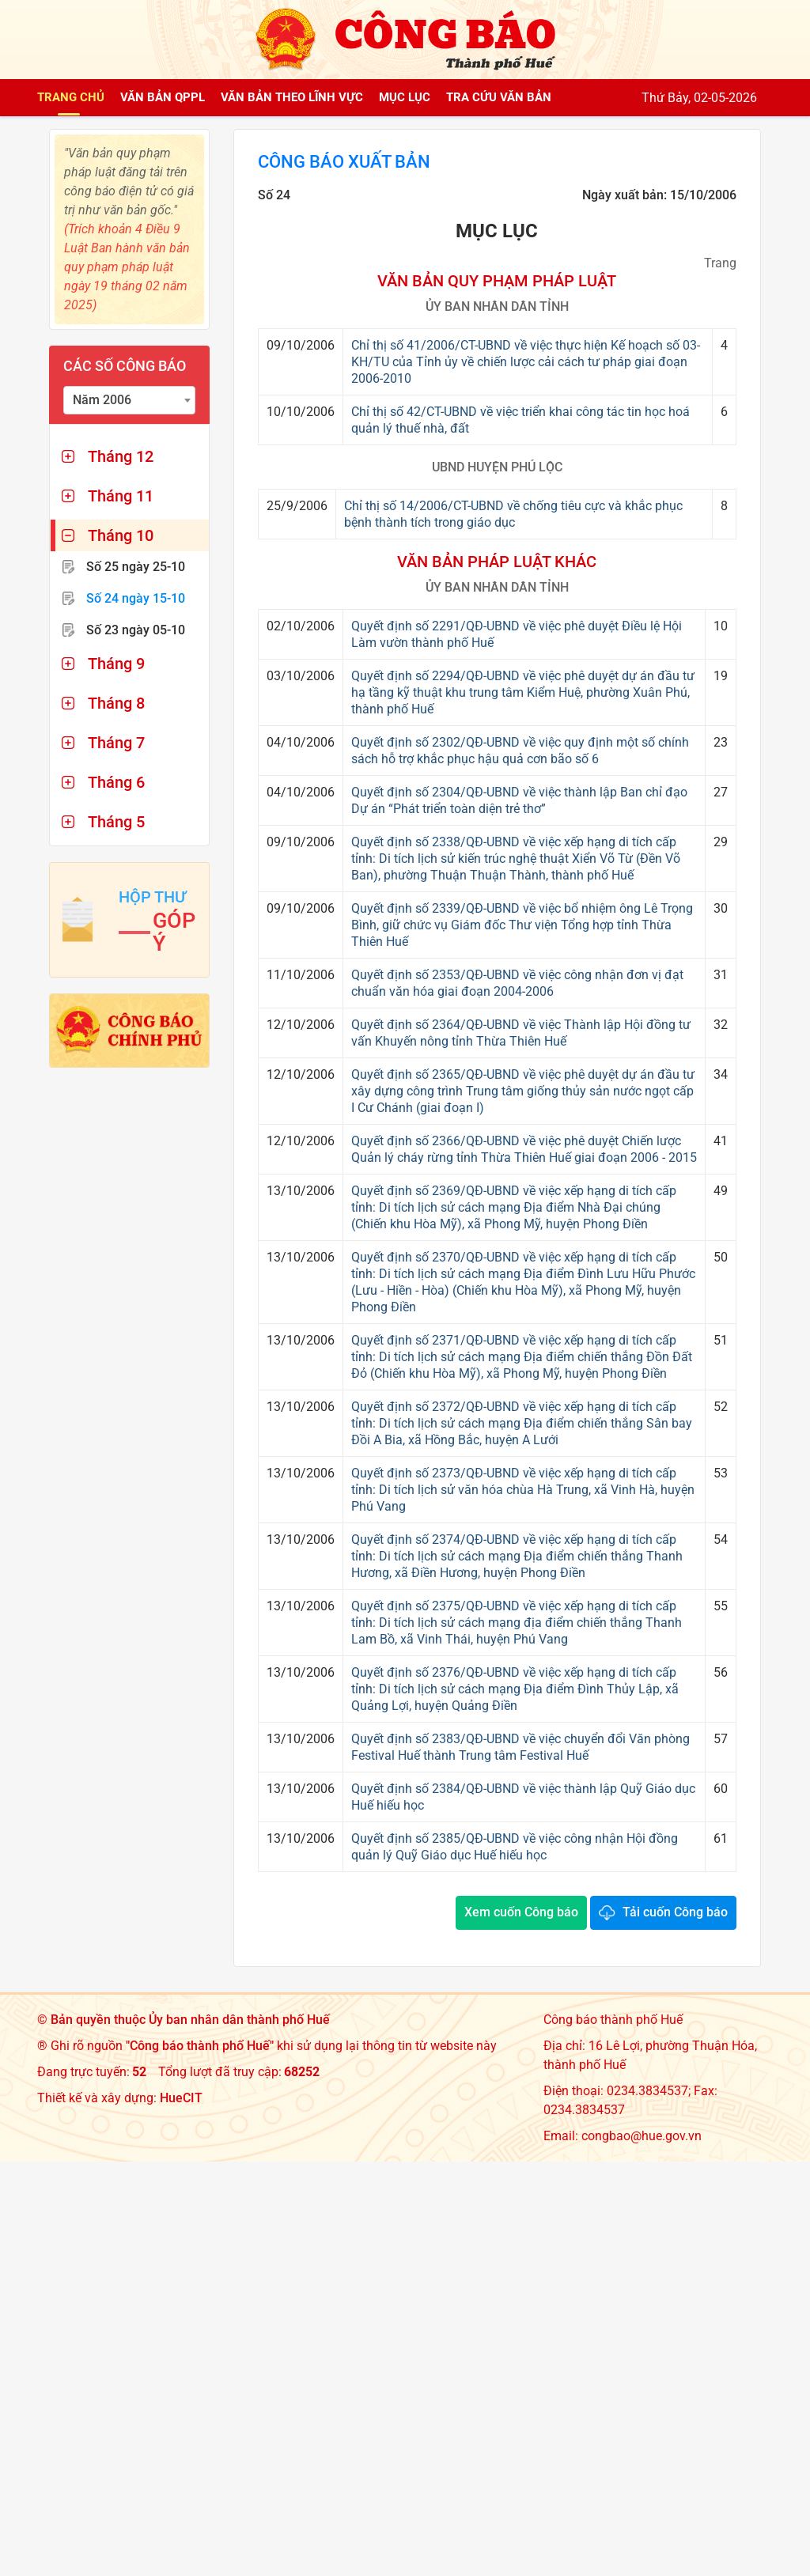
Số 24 (135, 598)
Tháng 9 (116, 663)
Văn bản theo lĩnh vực (292, 97)
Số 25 (135, 566)
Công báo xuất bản (353, 162)
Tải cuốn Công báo (675, 1913)
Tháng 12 (120, 456)
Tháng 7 (116, 742)
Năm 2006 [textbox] (102, 399)
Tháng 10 (120, 535)
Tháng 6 (116, 782)
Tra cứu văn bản (498, 97)
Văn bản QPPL (162, 97)
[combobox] (129, 400)
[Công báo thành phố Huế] (405, 38)
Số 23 (135, 629)
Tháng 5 (116, 821)
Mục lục (404, 97)
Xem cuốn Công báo (521, 1913)
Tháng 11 (120, 495)
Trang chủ (70, 97)
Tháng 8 (116, 703)
